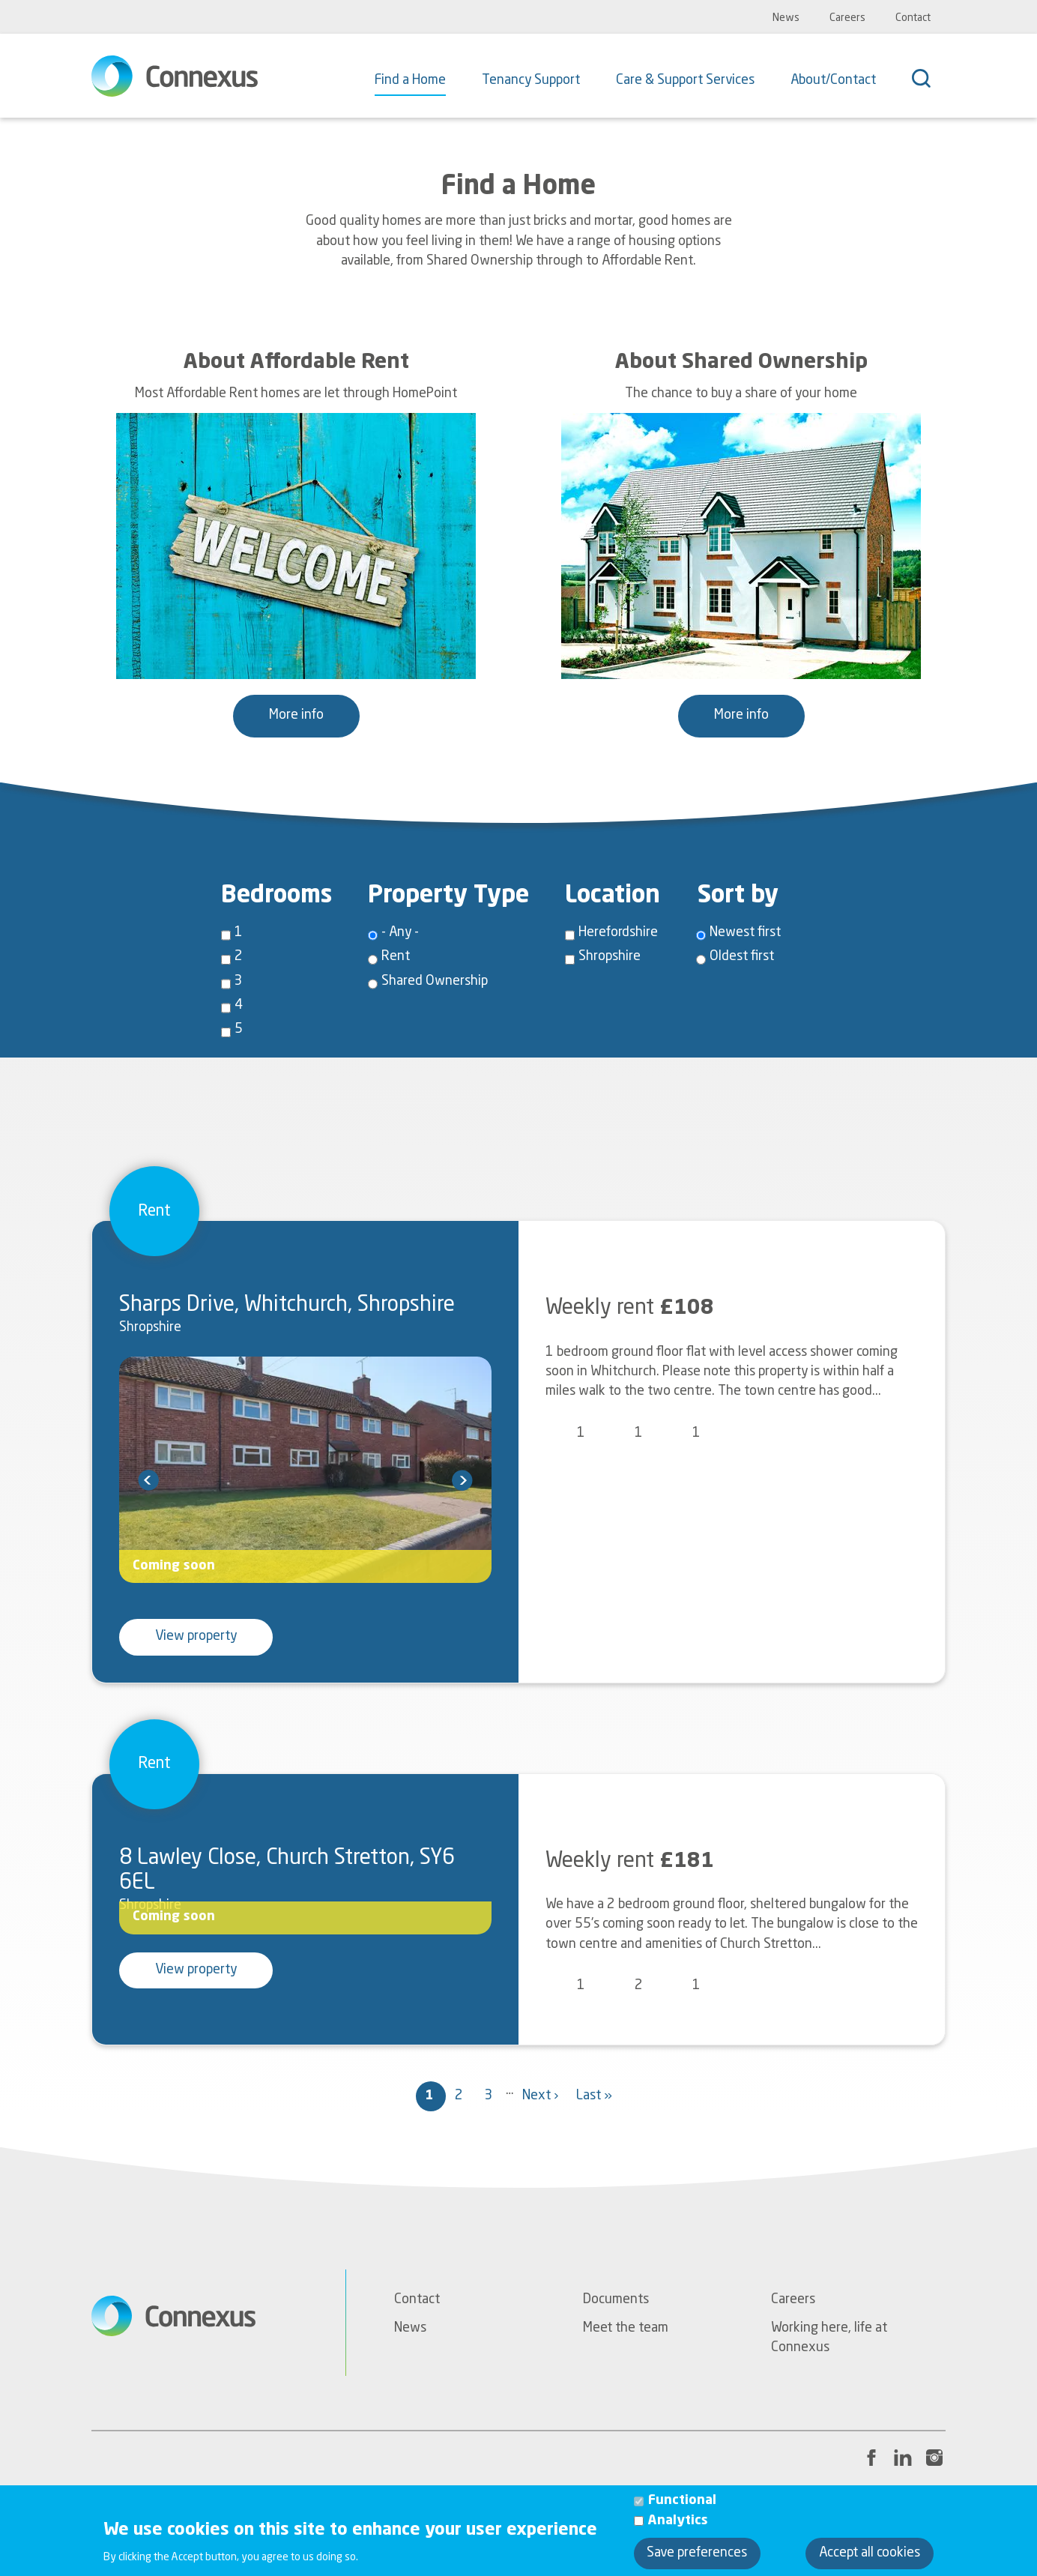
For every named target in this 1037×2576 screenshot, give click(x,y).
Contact (913, 18)
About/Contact (833, 80)
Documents (616, 2299)
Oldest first (742, 956)
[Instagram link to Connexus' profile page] (934, 2457)
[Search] (929, 80)
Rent (395, 956)
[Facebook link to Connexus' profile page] (871, 2457)
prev (148, 1480)
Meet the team (625, 2328)
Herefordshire (618, 932)
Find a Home (410, 80)
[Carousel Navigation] (305, 1480)
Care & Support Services (685, 80)
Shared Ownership (434, 981)
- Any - (400, 932)
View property (196, 1636)
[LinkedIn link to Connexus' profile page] (903, 2457)
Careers (847, 18)
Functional (682, 2509)
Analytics (678, 2529)
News (786, 18)
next (462, 1480)
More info (296, 715)
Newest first (745, 932)
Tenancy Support (531, 80)
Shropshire (609, 956)
